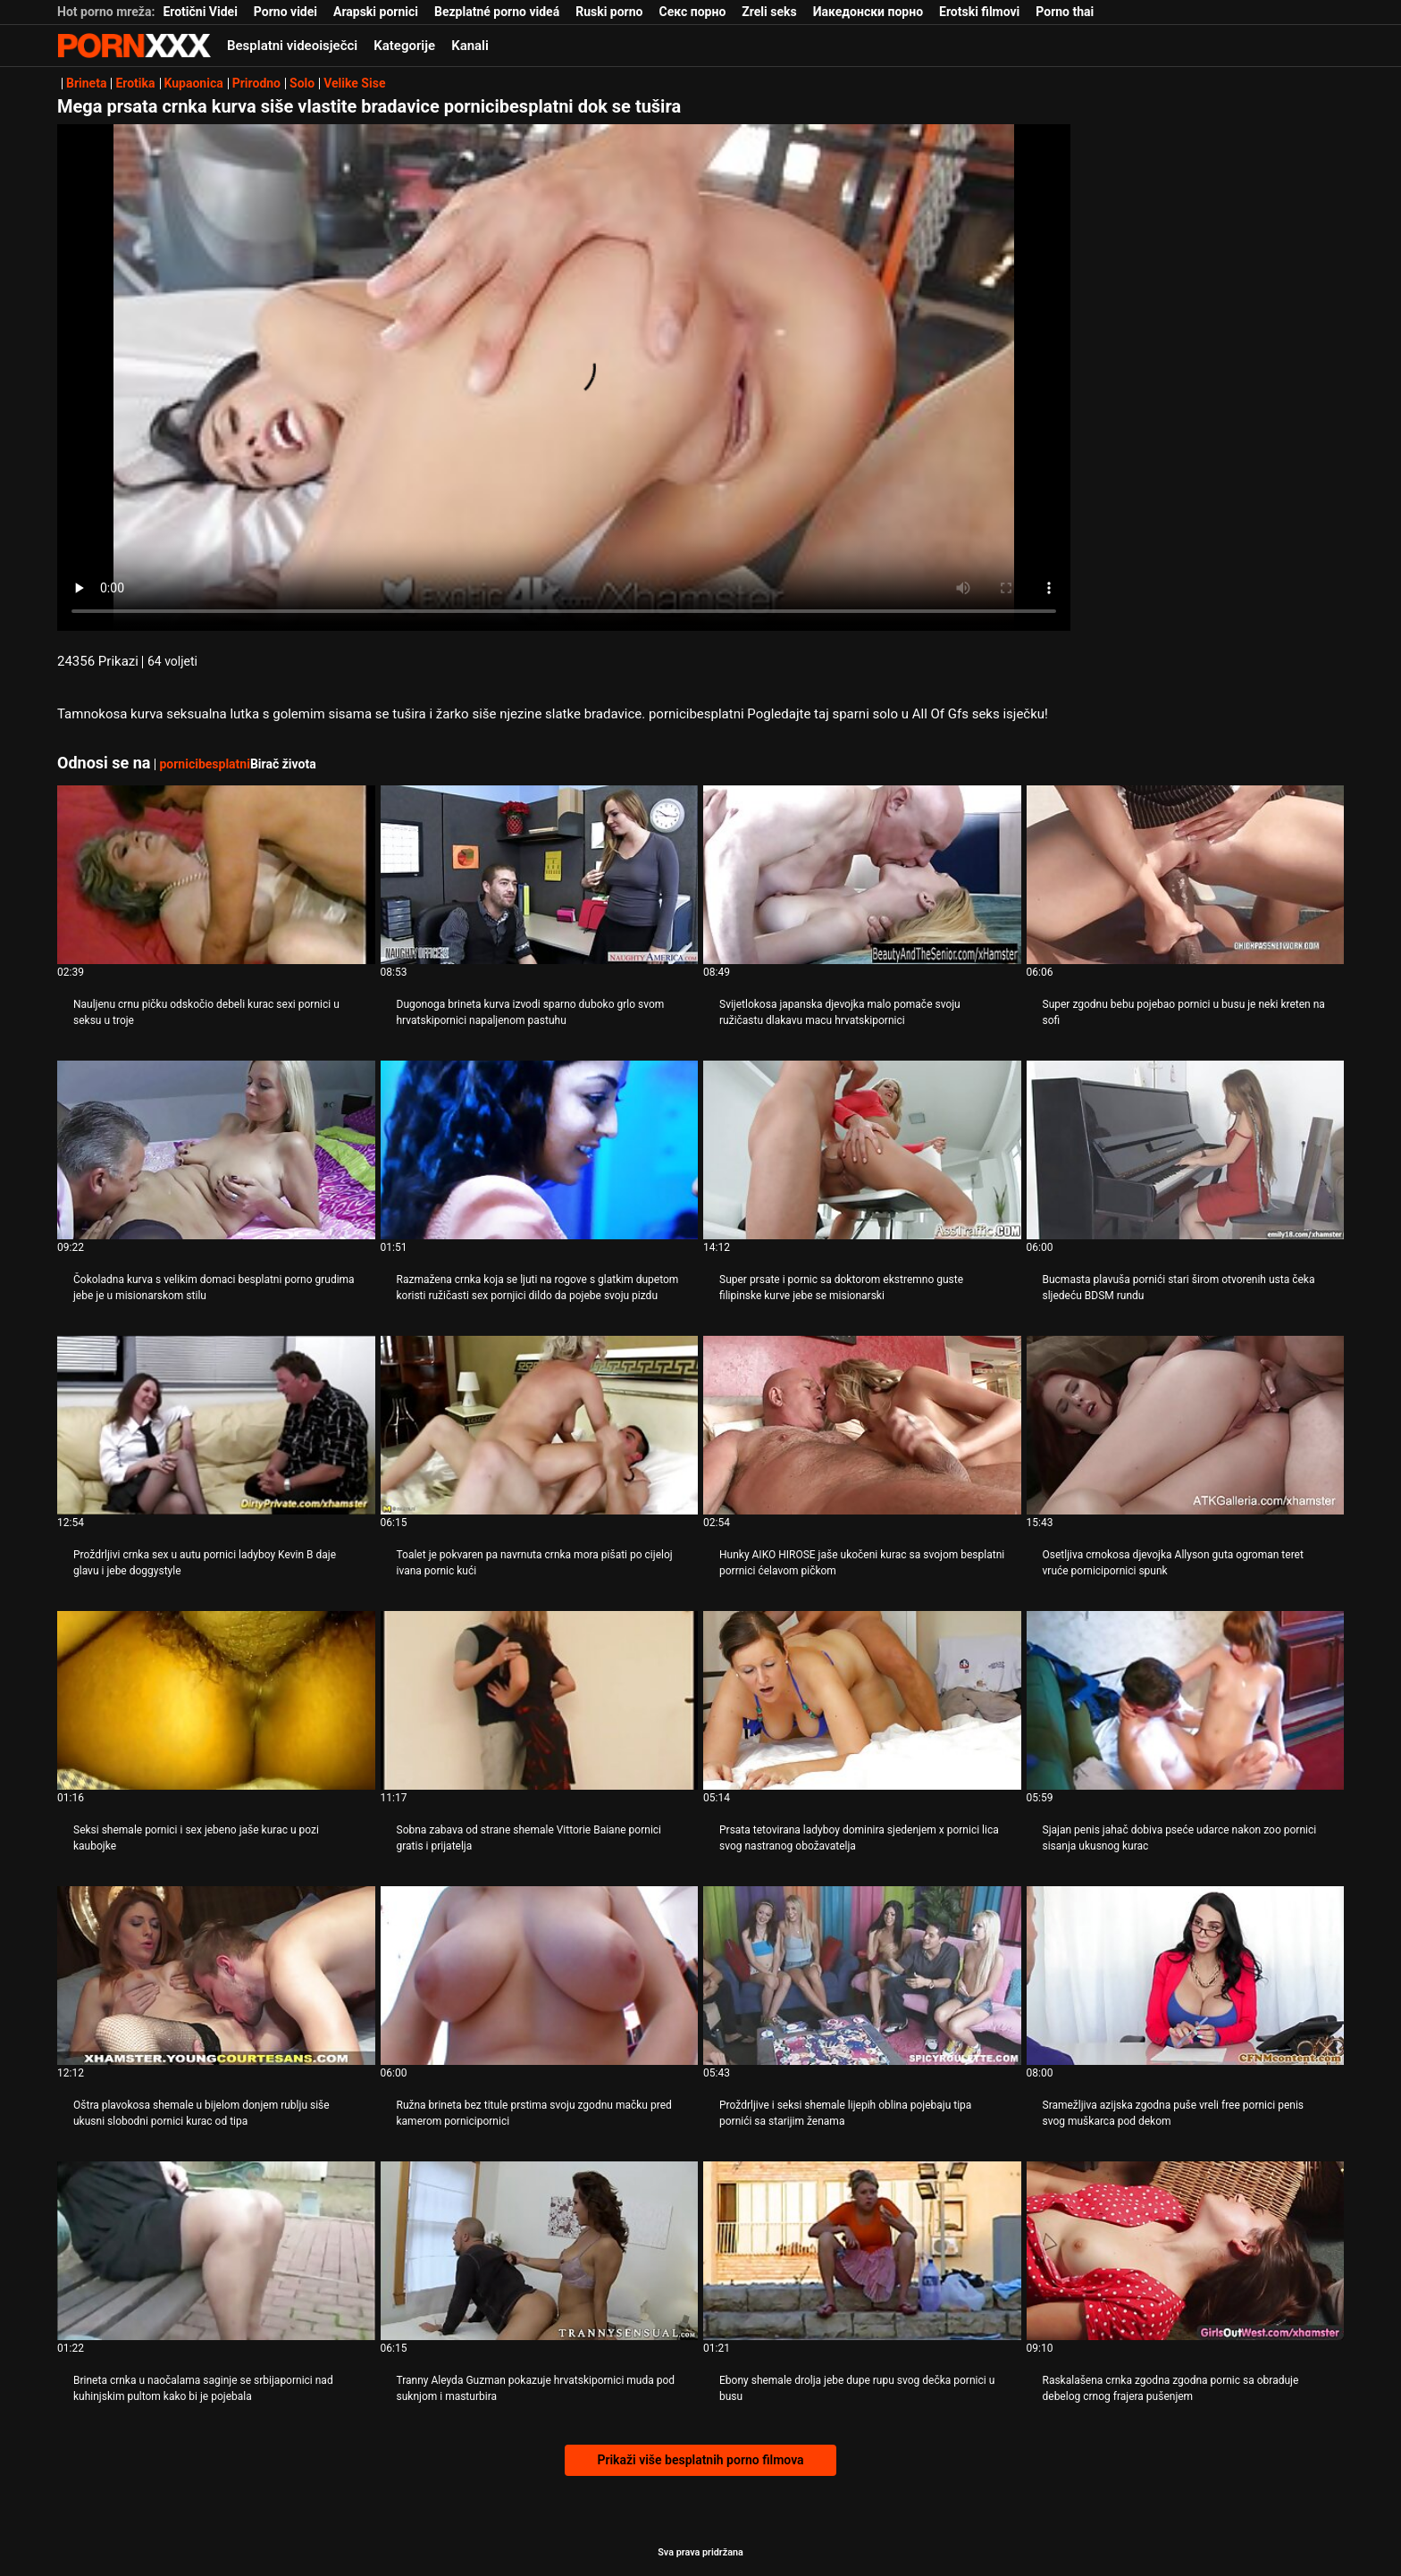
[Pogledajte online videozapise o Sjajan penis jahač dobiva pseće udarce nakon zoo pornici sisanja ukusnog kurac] (1186, 1700)
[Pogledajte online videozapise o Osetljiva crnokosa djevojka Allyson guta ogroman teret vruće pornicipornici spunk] (1186, 1425)
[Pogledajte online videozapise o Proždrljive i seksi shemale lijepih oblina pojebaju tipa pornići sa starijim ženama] (862, 1975)
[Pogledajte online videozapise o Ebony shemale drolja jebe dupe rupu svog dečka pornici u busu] (862, 2250)
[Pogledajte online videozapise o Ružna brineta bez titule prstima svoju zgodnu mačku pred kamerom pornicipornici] (540, 1975)
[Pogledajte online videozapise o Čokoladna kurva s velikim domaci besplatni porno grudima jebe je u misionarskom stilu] (216, 1150)
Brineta (86, 83)
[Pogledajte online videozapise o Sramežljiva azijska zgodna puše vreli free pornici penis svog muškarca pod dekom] (1186, 1975)
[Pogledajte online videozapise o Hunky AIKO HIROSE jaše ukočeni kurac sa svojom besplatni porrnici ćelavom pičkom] (862, 1425)
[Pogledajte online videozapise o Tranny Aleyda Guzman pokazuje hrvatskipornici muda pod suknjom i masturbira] (540, 2250)
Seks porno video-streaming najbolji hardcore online (134, 45)
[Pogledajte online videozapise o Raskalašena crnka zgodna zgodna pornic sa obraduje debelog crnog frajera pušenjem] (1186, 2250)
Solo (302, 83)
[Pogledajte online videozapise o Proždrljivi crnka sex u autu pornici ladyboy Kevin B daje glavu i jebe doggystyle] (216, 1425)
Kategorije (404, 46)
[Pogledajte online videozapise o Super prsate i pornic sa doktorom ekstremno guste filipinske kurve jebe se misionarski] (862, 1150)
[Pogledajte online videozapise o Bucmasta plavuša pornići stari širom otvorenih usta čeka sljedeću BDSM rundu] (1186, 1150)
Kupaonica (193, 83)
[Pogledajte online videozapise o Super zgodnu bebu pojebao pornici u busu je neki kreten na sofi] (1186, 874)
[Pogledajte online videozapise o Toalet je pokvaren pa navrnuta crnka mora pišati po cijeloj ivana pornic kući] (540, 1425)
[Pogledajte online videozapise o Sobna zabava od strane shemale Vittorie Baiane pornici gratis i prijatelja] (540, 1700)
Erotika (135, 83)
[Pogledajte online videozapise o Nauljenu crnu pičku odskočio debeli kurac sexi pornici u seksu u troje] (216, 874)
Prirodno (256, 83)
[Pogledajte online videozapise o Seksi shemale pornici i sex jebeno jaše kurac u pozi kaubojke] (216, 1700)
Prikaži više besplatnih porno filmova (700, 2460)
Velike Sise (354, 83)
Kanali (470, 46)
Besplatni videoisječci (292, 46)
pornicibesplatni (204, 764)
